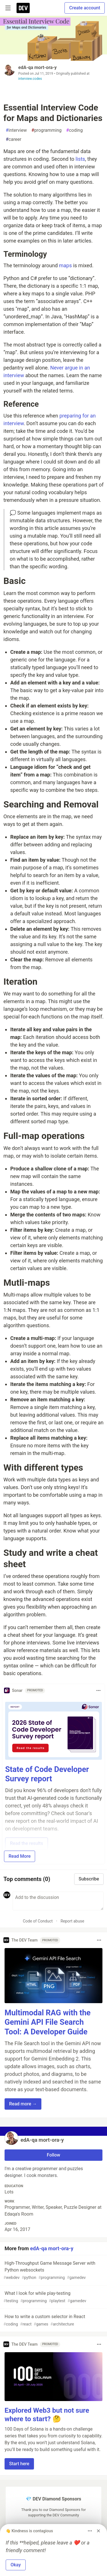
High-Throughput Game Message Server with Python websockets (52, 2270)
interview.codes (30, 79)
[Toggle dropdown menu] (98, 1690)
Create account (84, 8)
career (13, 139)
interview (16, 130)
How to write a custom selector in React (52, 2320)
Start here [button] (19, 2463)
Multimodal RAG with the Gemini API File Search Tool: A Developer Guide (47, 2022)
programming (46, 130)
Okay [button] (16, 2564)
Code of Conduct (38, 1921)
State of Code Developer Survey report (47, 1774)
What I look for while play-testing (52, 2297)
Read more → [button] (23, 2104)
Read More (20, 1856)
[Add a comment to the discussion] (58, 1901)
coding (74, 130)
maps (65, 265)
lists (80, 159)
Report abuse (72, 1921)
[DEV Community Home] (23, 8)
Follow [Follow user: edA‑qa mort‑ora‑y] (53, 2155)
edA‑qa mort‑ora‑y (37, 67)
